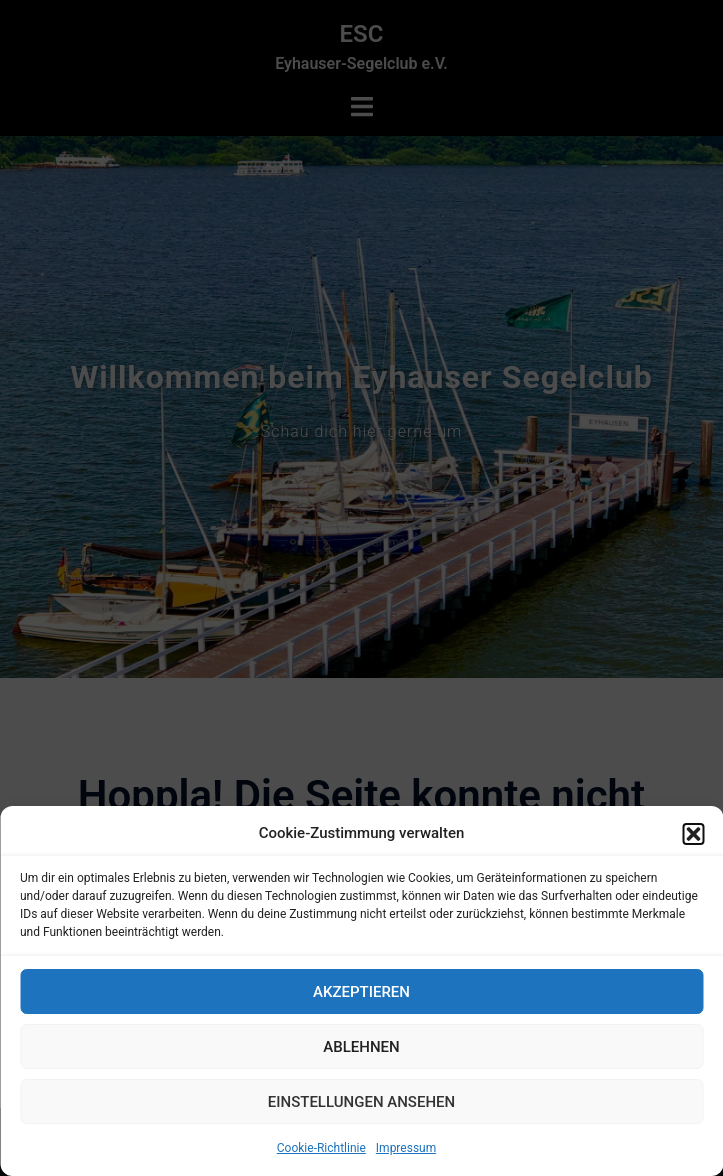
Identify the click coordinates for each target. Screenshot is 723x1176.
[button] (693, 834)
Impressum (406, 1148)
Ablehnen (361, 1047)
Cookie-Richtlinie (321, 1148)
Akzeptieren (361, 992)
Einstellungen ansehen (361, 1102)
